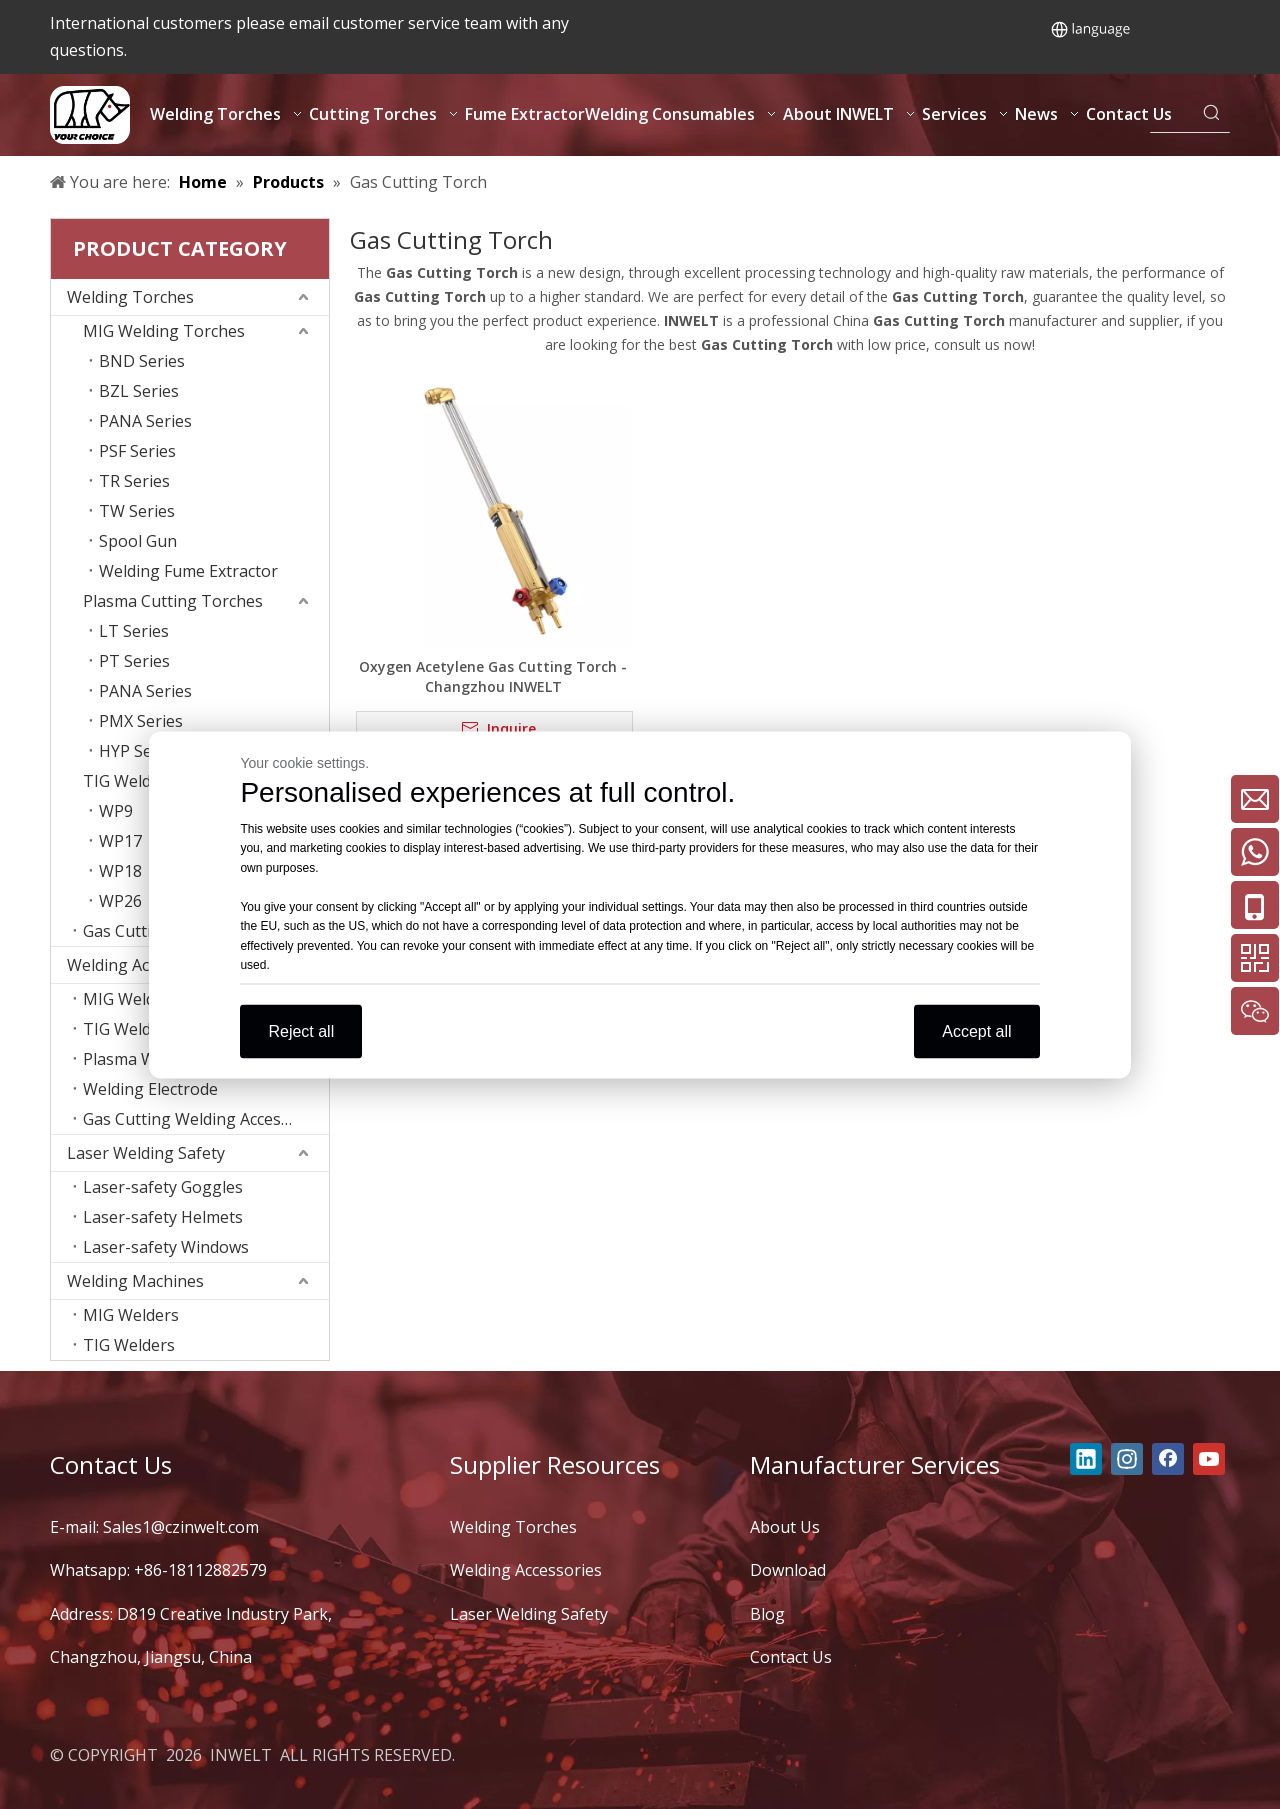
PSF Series (137, 451)
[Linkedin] (1086, 1459)
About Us (785, 1527)
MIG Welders (131, 1315)
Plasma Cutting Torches (173, 601)
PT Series (134, 661)
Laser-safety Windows (166, 1247)
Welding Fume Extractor (188, 571)
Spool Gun (138, 541)
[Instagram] (1127, 1459)
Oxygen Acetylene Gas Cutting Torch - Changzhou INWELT (493, 676)
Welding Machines (135, 1281)
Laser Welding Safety (146, 1153)
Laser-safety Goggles (163, 1187)
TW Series (137, 511)
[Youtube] (1209, 1459)
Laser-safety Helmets (163, 1217)
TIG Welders (129, 1345)
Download (788, 1570)
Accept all (976, 1030)
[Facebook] (1168, 1459)
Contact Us (791, 1657)
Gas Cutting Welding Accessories (205, 1119)
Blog (767, 1614)
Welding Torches (130, 297)
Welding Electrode (150, 1089)
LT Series (134, 631)
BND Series (142, 361)
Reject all (301, 1030)
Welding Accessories (526, 1570)
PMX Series (141, 721)
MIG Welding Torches (164, 331)
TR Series (134, 481)
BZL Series (139, 391)
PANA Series (145, 421)
